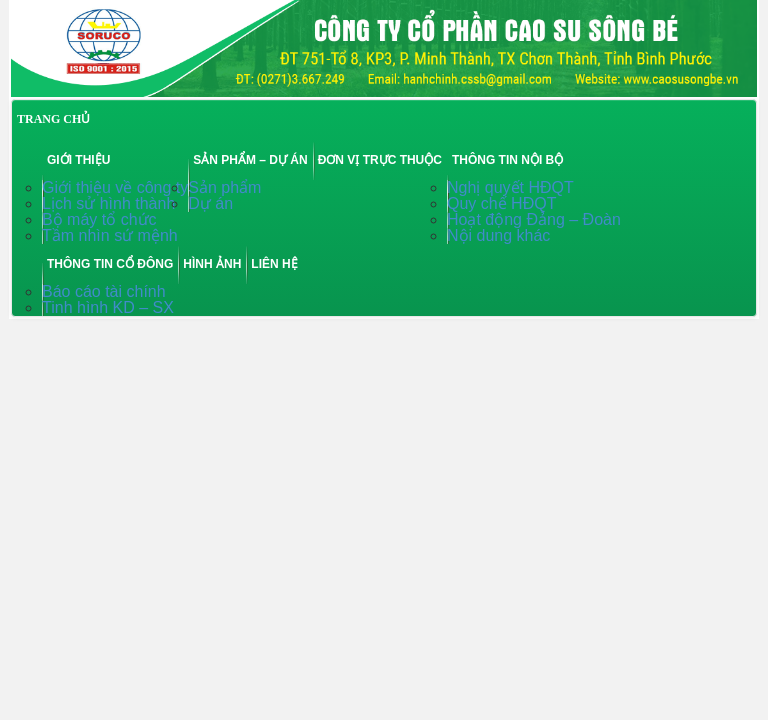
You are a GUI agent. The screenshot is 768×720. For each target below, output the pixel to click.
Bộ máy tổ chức (99, 219)
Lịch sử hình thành (108, 203)
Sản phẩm (224, 187)
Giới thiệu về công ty (115, 187)
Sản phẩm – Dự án (250, 160)
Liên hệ (274, 264)
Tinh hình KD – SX (108, 307)
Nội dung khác (498, 235)
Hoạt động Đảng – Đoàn (534, 219)
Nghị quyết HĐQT (510, 187)
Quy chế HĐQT (501, 203)
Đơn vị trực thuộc (380, 160)
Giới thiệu (78, 160)
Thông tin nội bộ (507, 160)
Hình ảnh (212, 264)
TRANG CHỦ (53, 119)
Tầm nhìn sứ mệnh (110, 235)
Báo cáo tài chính (104, 291)
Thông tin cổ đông (110, 264)
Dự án (210, 203)
